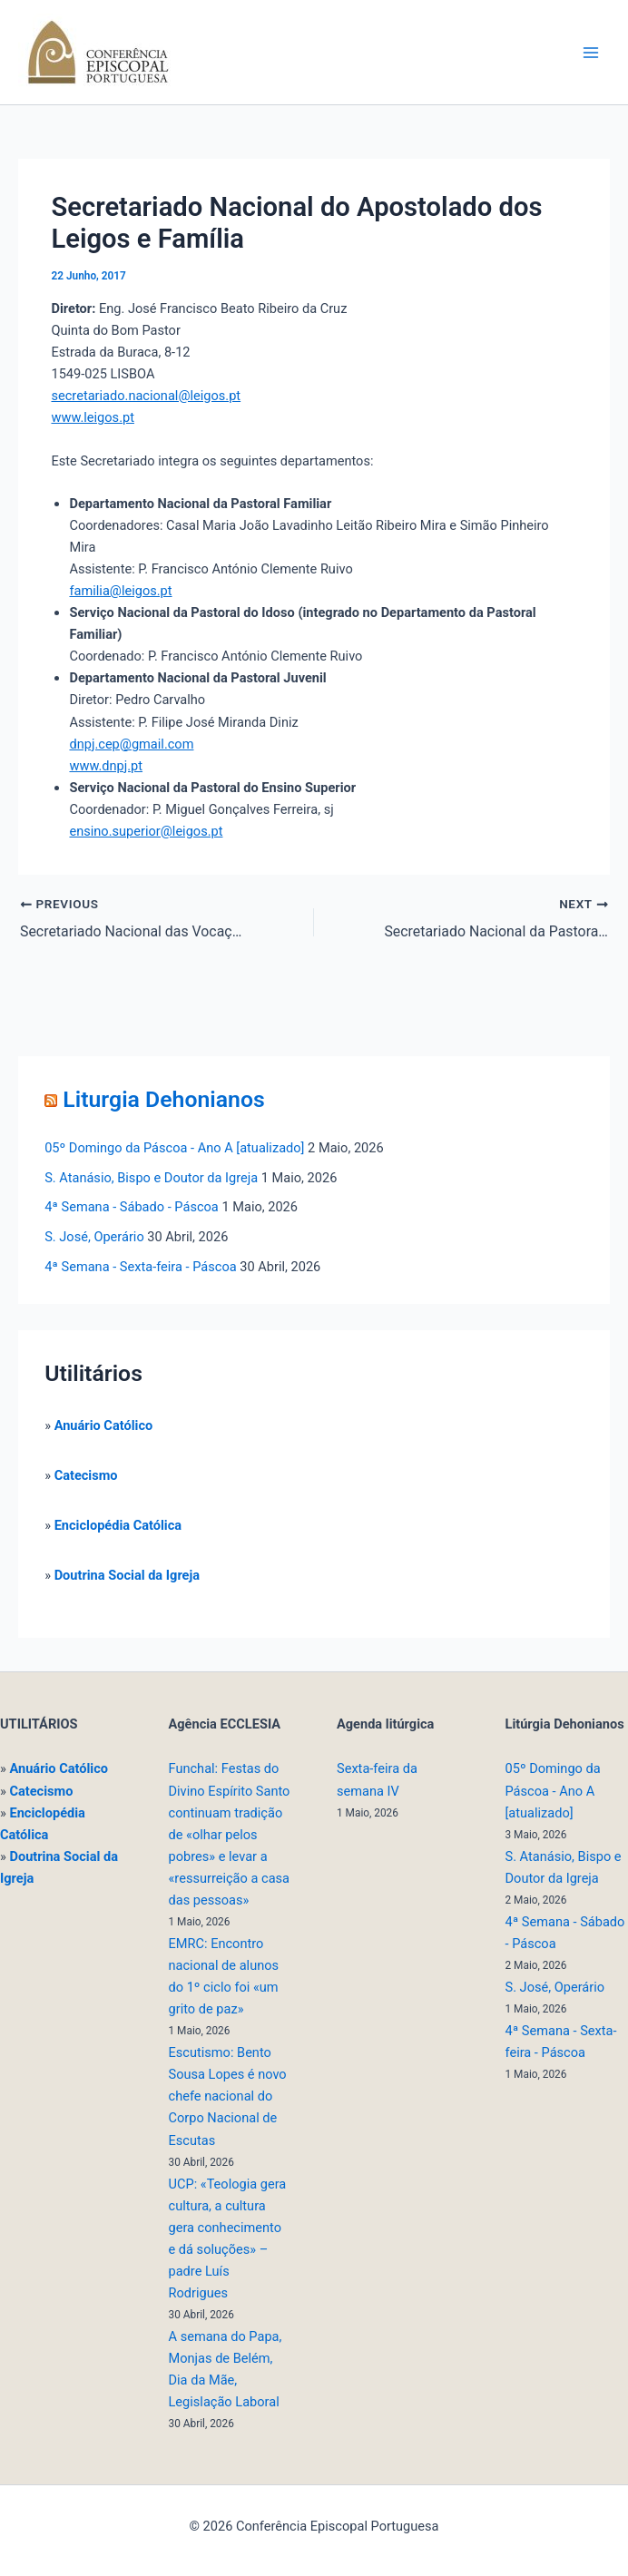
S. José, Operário (94, 1237)
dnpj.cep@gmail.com (131, 744)
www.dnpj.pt (105, 766)
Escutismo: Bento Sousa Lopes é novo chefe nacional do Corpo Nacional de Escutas (228, 2096)
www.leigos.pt (92, 417)
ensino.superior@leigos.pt (145, 831)
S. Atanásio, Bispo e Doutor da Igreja (151, 1177)
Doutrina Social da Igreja (127, 1574)
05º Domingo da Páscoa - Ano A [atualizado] (174, 1147)
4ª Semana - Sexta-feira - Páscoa (140, 1266)
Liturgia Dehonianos (163, 1098)
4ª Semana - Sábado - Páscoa (131, 1207)
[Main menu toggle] (591, 53)
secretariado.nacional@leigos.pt (145, 395)
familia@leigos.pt (120, 591)
